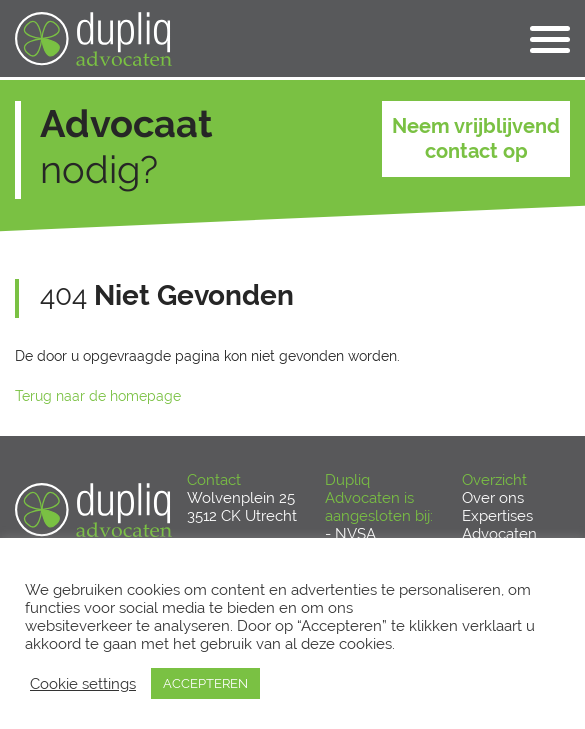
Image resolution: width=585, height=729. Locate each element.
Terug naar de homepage (98, 396)
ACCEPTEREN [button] (205, 683)
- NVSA (350, 534)
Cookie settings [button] (83, 683)
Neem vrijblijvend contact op (476, 138)
